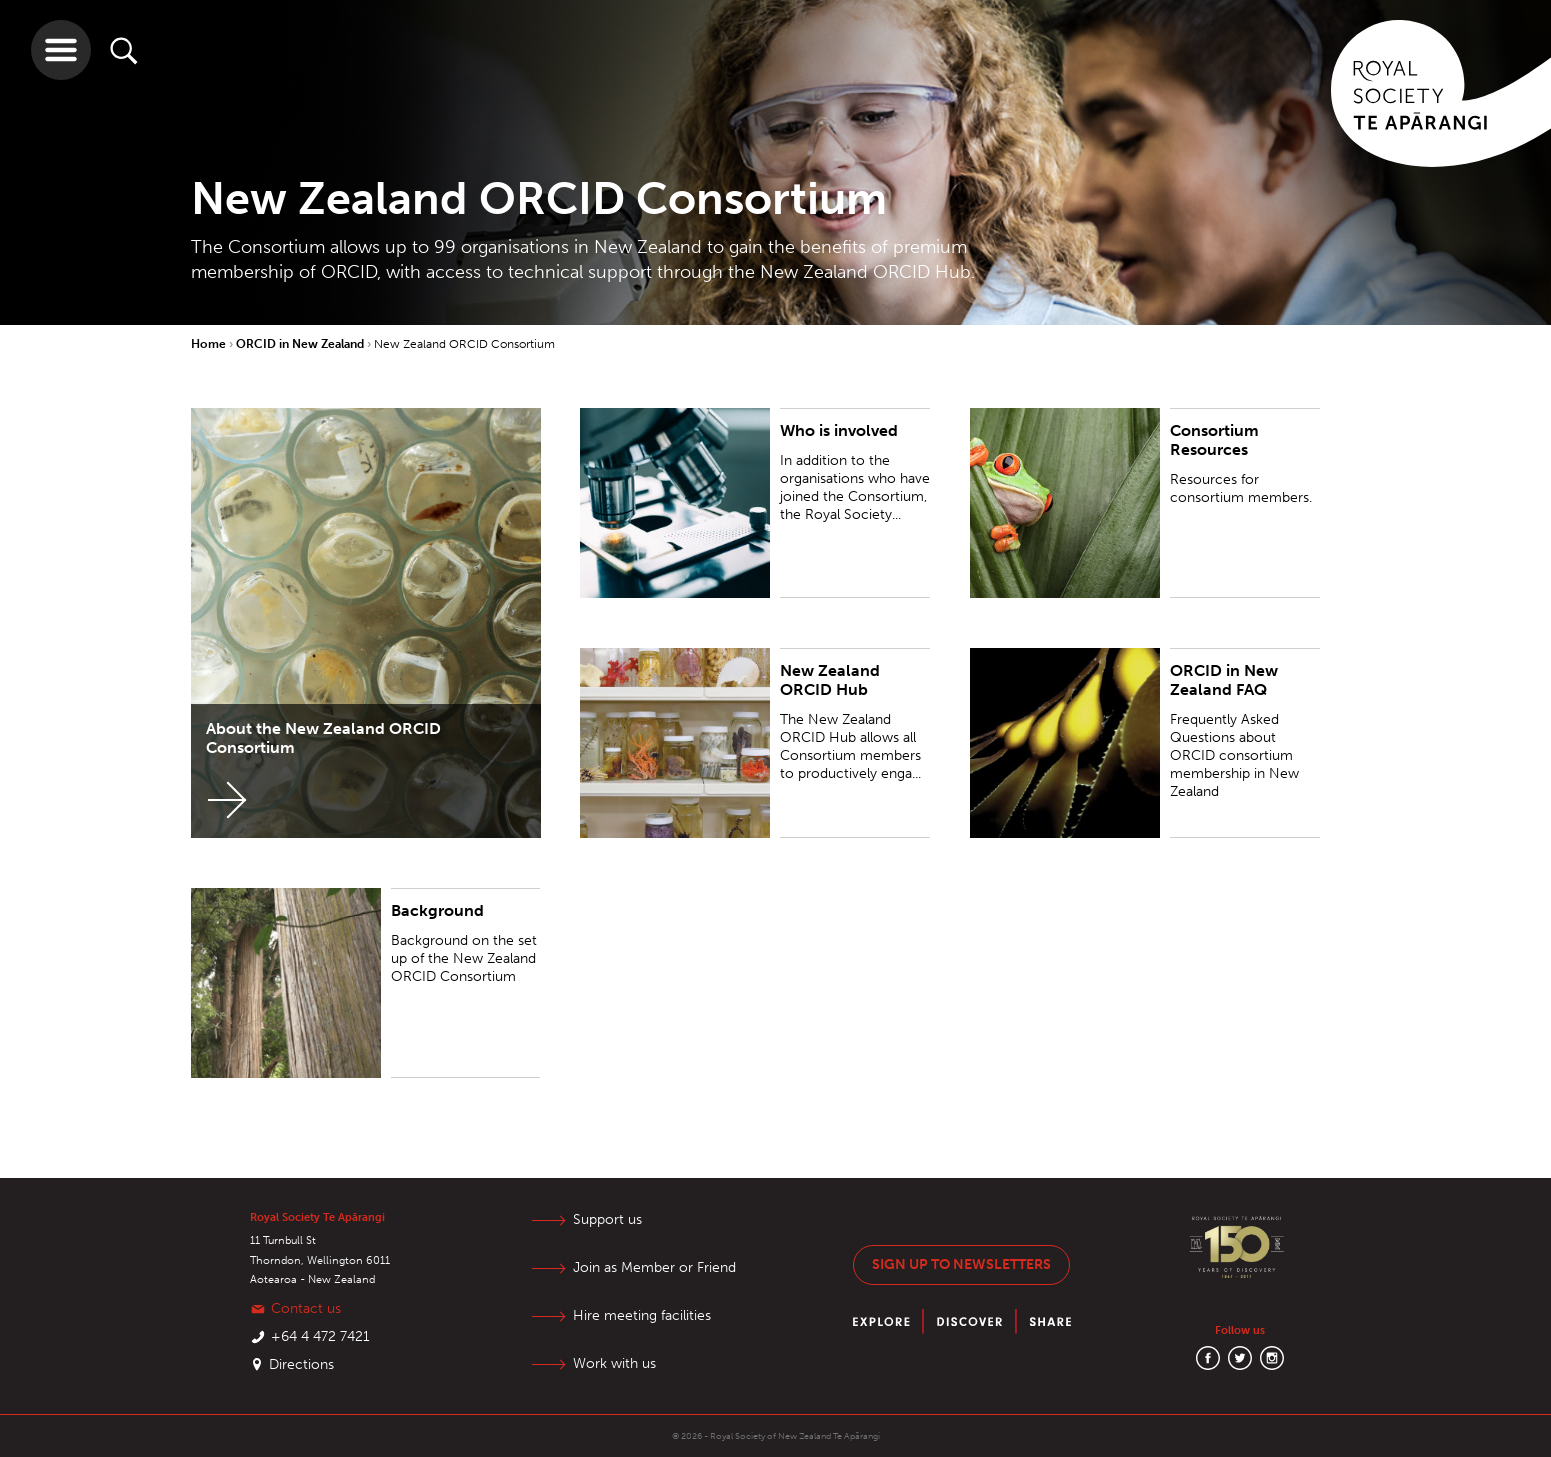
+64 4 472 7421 (320, 1336)
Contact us (306, 1308)
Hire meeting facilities (642, 1315)
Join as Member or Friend (654, 1267)
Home (210, 344)
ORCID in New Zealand (301, 344)
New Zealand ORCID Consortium (464, 344)
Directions (301, 1364)
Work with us (614, 1363)
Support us (607, 1219)
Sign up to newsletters (961, 1264)
